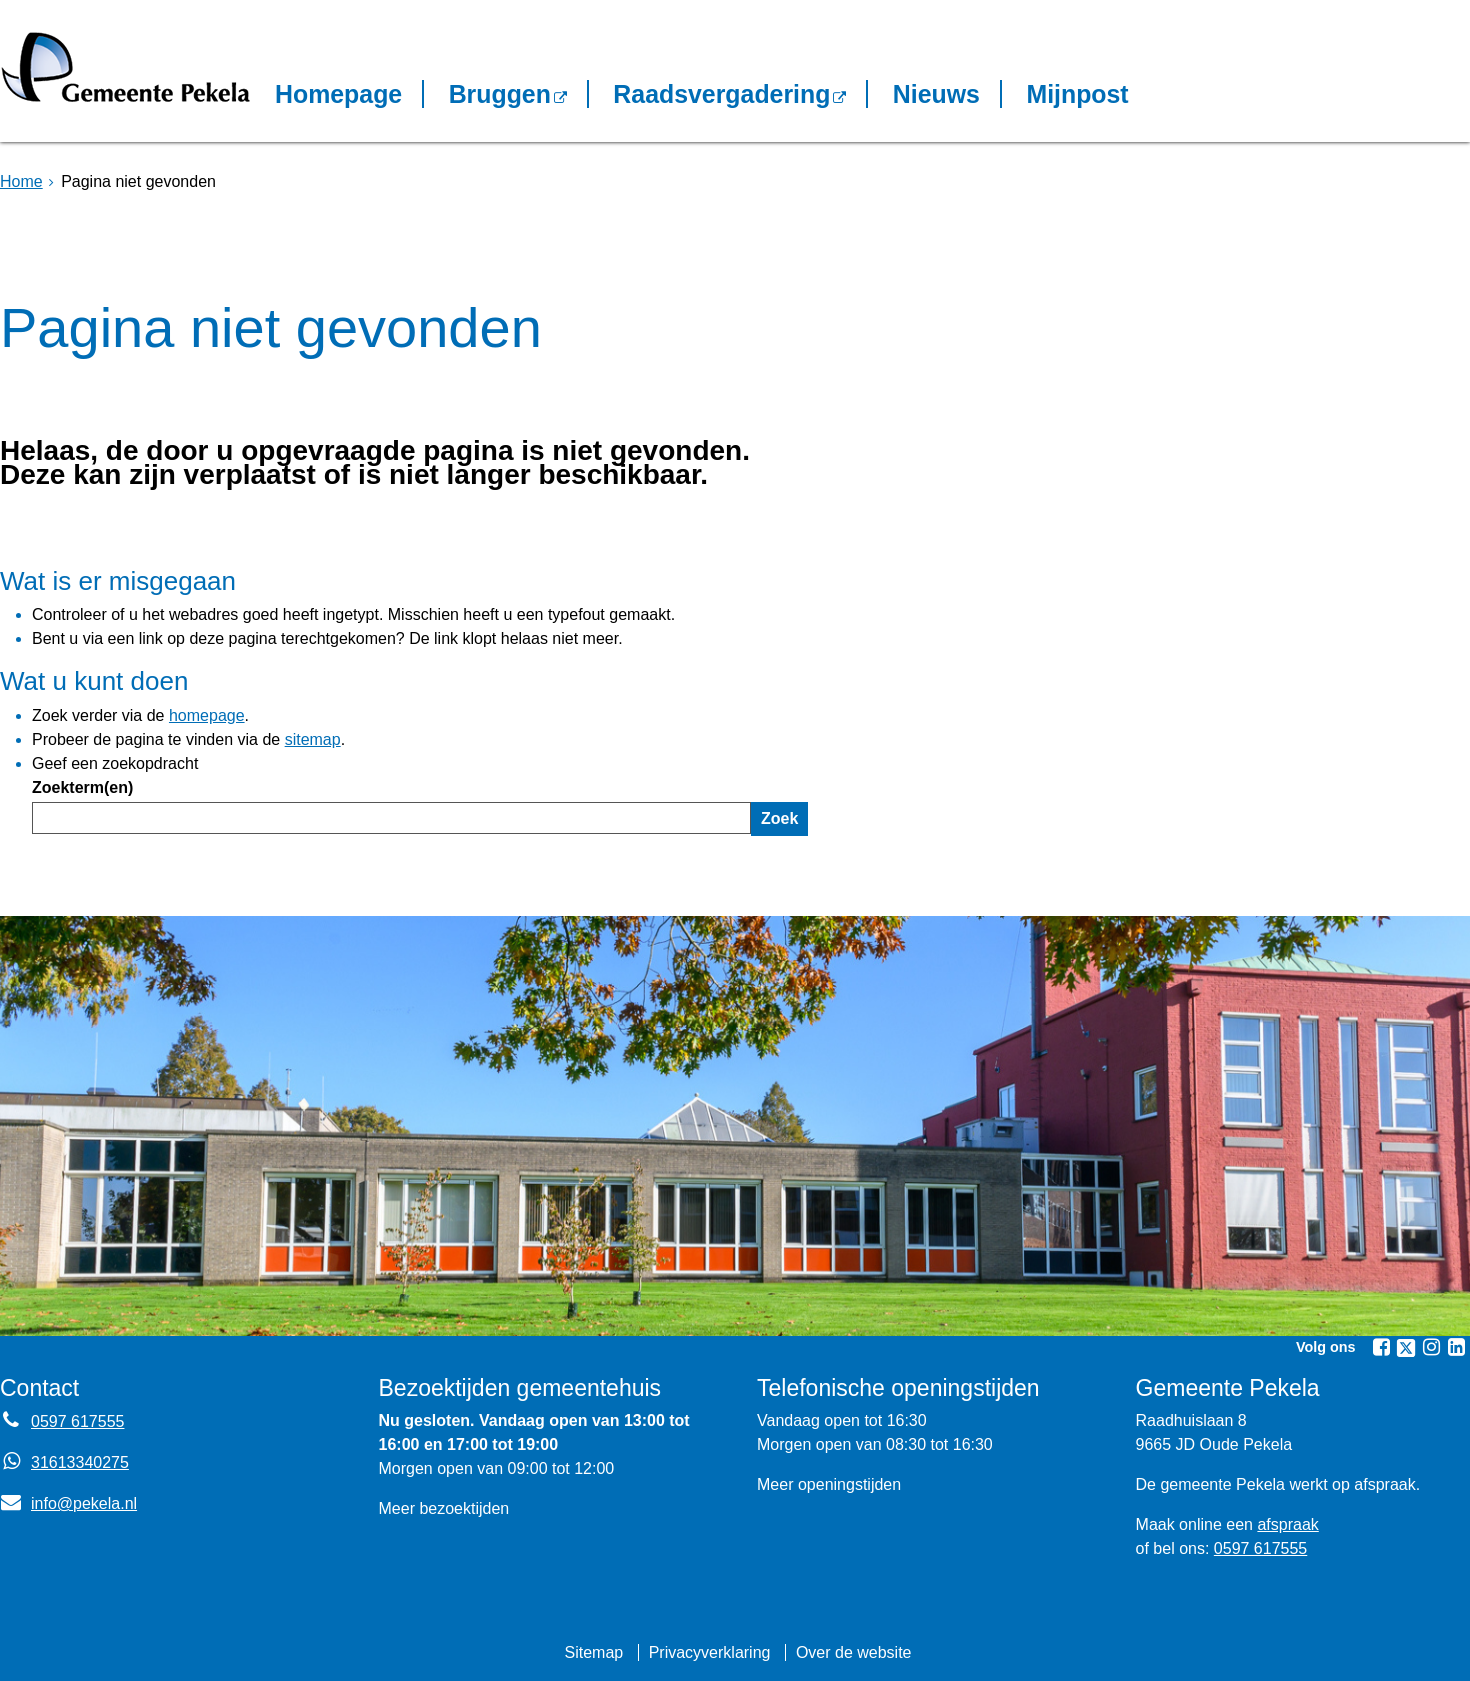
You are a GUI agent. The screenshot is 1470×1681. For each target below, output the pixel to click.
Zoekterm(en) (82, 787)
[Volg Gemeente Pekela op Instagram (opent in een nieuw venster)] (1431, 1347)
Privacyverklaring (710, 1652)
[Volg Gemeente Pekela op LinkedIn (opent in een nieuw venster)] (1456, 1347)
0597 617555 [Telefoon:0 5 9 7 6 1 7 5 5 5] (77, 1421)
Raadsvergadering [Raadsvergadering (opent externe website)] (721, 94)
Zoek (779, 818)
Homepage (338, 94)
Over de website (854, 1652)
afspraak (1287, 1524)
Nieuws (936, 94)
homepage (207, 715)
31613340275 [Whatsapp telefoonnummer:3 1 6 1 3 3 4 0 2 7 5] (80, 1462)
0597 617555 (1260, 1548)
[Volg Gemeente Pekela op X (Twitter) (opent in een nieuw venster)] (1406, 1348)
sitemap (313, 739)
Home (21, 181)
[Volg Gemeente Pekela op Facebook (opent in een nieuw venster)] (1381, 1347)
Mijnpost (1077, 94)
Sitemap (593, 1652)
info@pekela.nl (68, 1503)
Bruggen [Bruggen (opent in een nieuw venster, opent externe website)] (500, 94)
